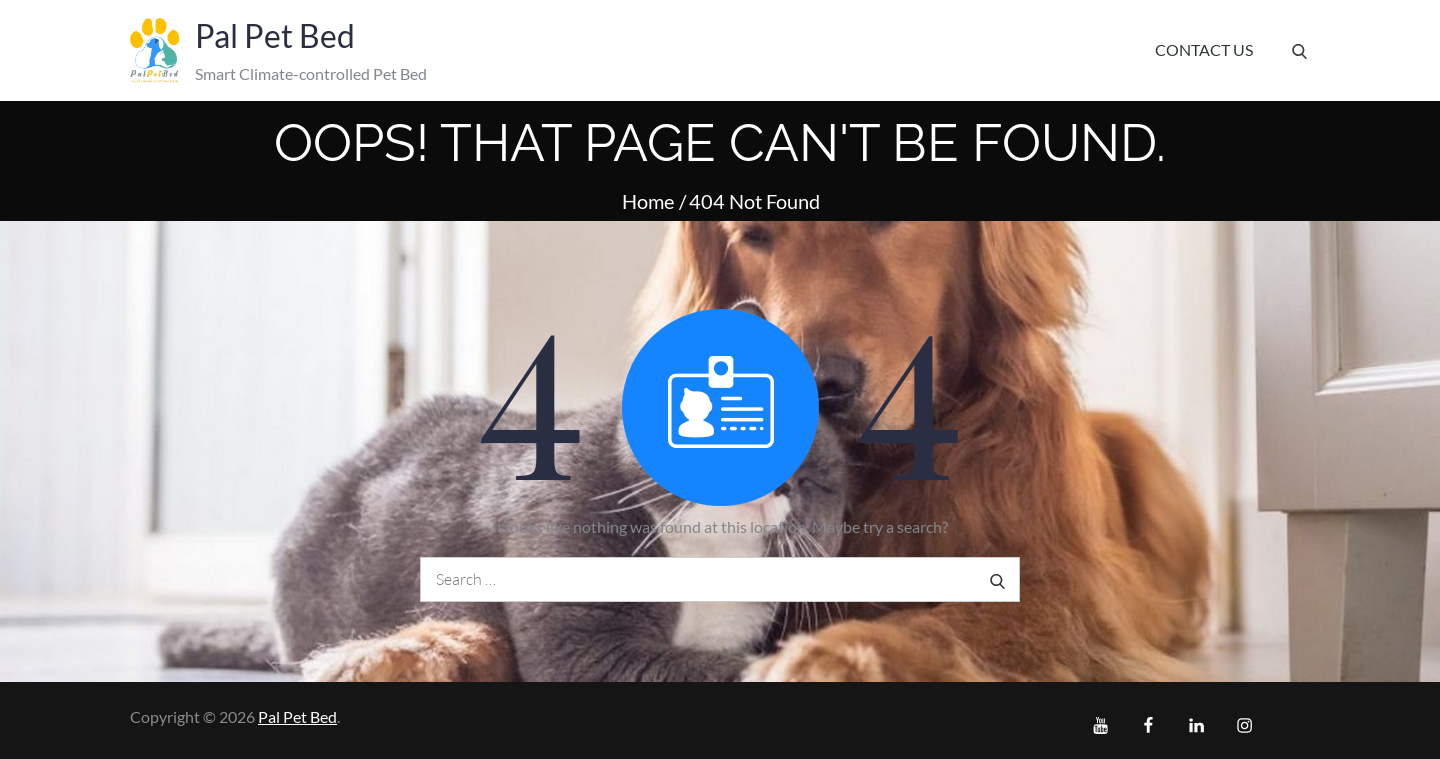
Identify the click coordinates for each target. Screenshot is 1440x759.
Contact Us (1204, 49)
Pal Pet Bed (275, 35)
